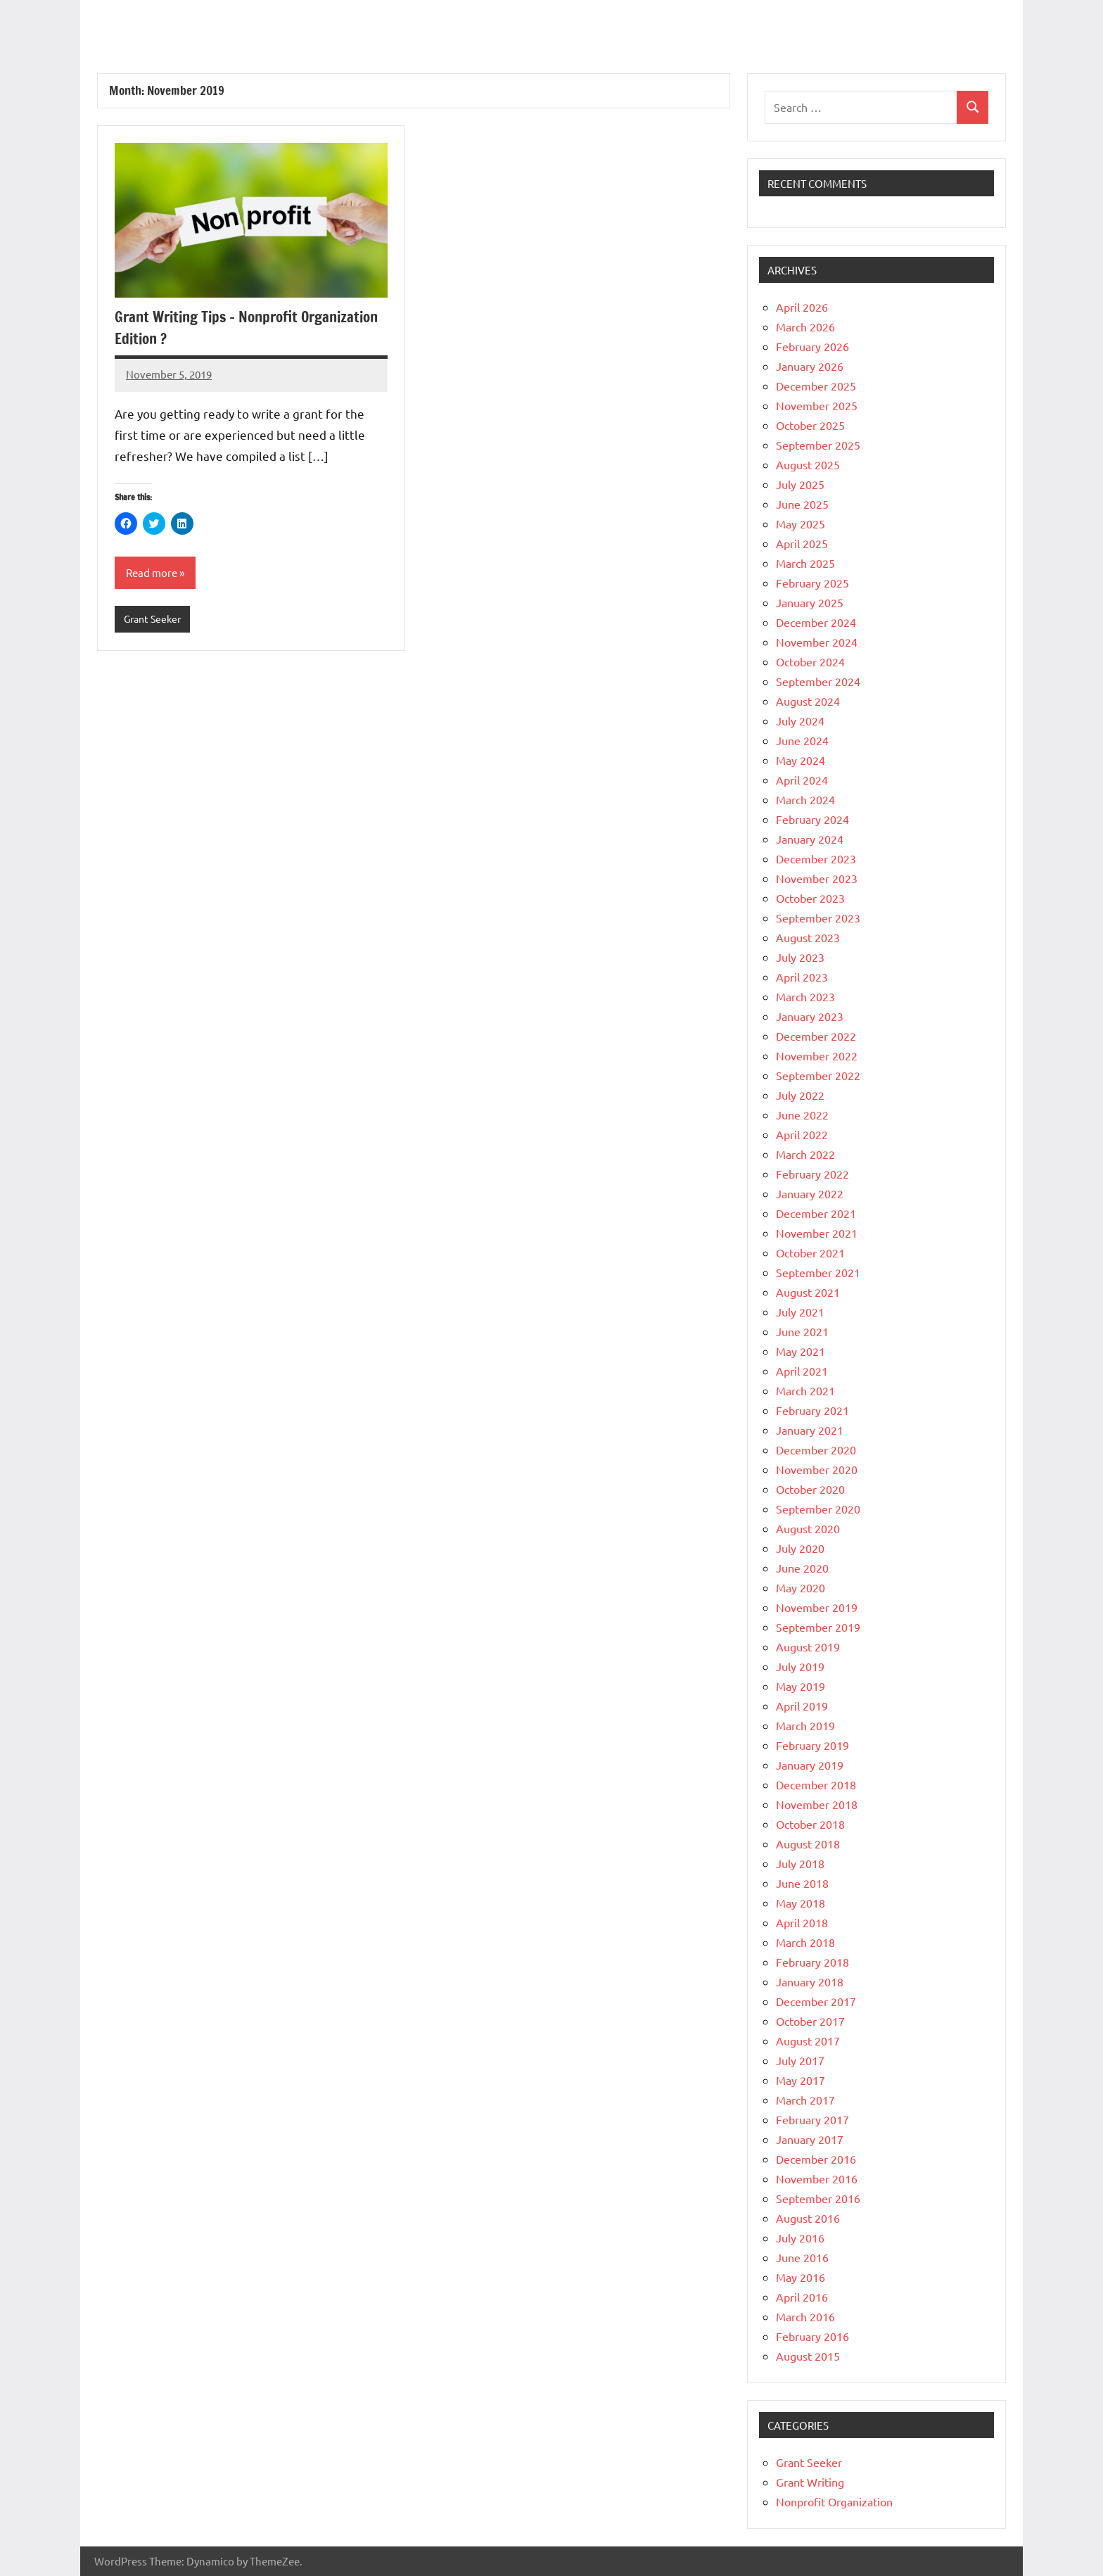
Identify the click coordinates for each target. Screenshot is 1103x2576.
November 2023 (816, 878)
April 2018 (802, 1922)
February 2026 (812, 346)
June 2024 (802, 740)
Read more (153, 573)
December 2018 (816, 1784)
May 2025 (800, 523)
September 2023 (818, 918)
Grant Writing (810, 2482)
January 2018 (809, 1981)
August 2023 (808, 937)
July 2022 (800, 1095)
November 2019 (816, 1607)
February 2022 (812, 1174)
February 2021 (812, 1410)
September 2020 (818, 1509)
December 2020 (816, 1449)
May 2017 (800, 2080)
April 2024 (802, 780)
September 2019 (818, 1627)
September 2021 (818, 1272)
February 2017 (812, 2119)
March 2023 (805, 996)
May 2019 (800, 1686)
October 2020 (810, 1489)
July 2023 (800, 957)
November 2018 (816, 1804)
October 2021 (810, 1252)
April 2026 (802, 307)
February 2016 (812, 2336)
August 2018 (808, 1843)
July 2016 (800, 2238)
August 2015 (808, 2356)
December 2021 (816, 1213)
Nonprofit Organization (834, 2501)
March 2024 (805, 799)
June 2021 (802, 1331)
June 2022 (802, 1115)
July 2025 (800, 484)
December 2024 (816, 622)
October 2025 (810, 425)
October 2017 (810, 2021)
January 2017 (809, 2139)
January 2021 (809, 1430)
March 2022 (805, 1154)
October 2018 (810, 1824)
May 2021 (800, 1351)
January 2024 (809, 839)
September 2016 (818, 2198)
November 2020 (816, 1469)
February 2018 (812, 1962)
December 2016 (816, 2159)
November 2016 (816, 2178)
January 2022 (809, 1193)
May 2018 (800, 1903)
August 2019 (808, 1646)
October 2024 (810, 661)
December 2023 (816, 858)
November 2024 (816, 642)
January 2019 (809, 1765)
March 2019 (805, 1725)
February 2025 (812, 583)
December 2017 (816, 2001)
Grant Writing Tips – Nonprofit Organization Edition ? (212, 327)
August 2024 (808, 701)
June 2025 (802, 504)
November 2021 (816, 1233)
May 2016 (800, 2277)
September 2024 (818, 681)
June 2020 (802, 1568)
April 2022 (802, 1134)
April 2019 (802, 1706)
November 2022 (816, 1055)
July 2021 (800, 1312)
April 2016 (802, 2297)
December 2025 (816, 386)
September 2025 (818, 445)
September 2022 (818, 1075)
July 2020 (800, 1548)
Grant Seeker (155, 620)
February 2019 (812, 1745)
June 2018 (802, 1883)
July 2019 (800, 1666)
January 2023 (809, 1016)
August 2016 (808, 2218)
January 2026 (809, 366)
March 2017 (805, 2100)
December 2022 (816, 1036)
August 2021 (808, 1292)
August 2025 (808, 464)
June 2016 (802, 2257)
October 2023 (810, 898)
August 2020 (808, 1528)
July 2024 (800, 720)
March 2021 (805, 1390)
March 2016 (805, 2316)
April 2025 (802, 543)
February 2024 (812, 819)
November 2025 (816, 405)
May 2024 (800, 760)
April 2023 (802, 977)
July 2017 (800, 2060)
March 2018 (805, 1942)
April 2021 (802, 1371)
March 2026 (805, 326)
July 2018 (800, 1863)
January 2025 (809, 602)
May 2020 (800, 1587)
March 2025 (805, 563)
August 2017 (808, 2040)
